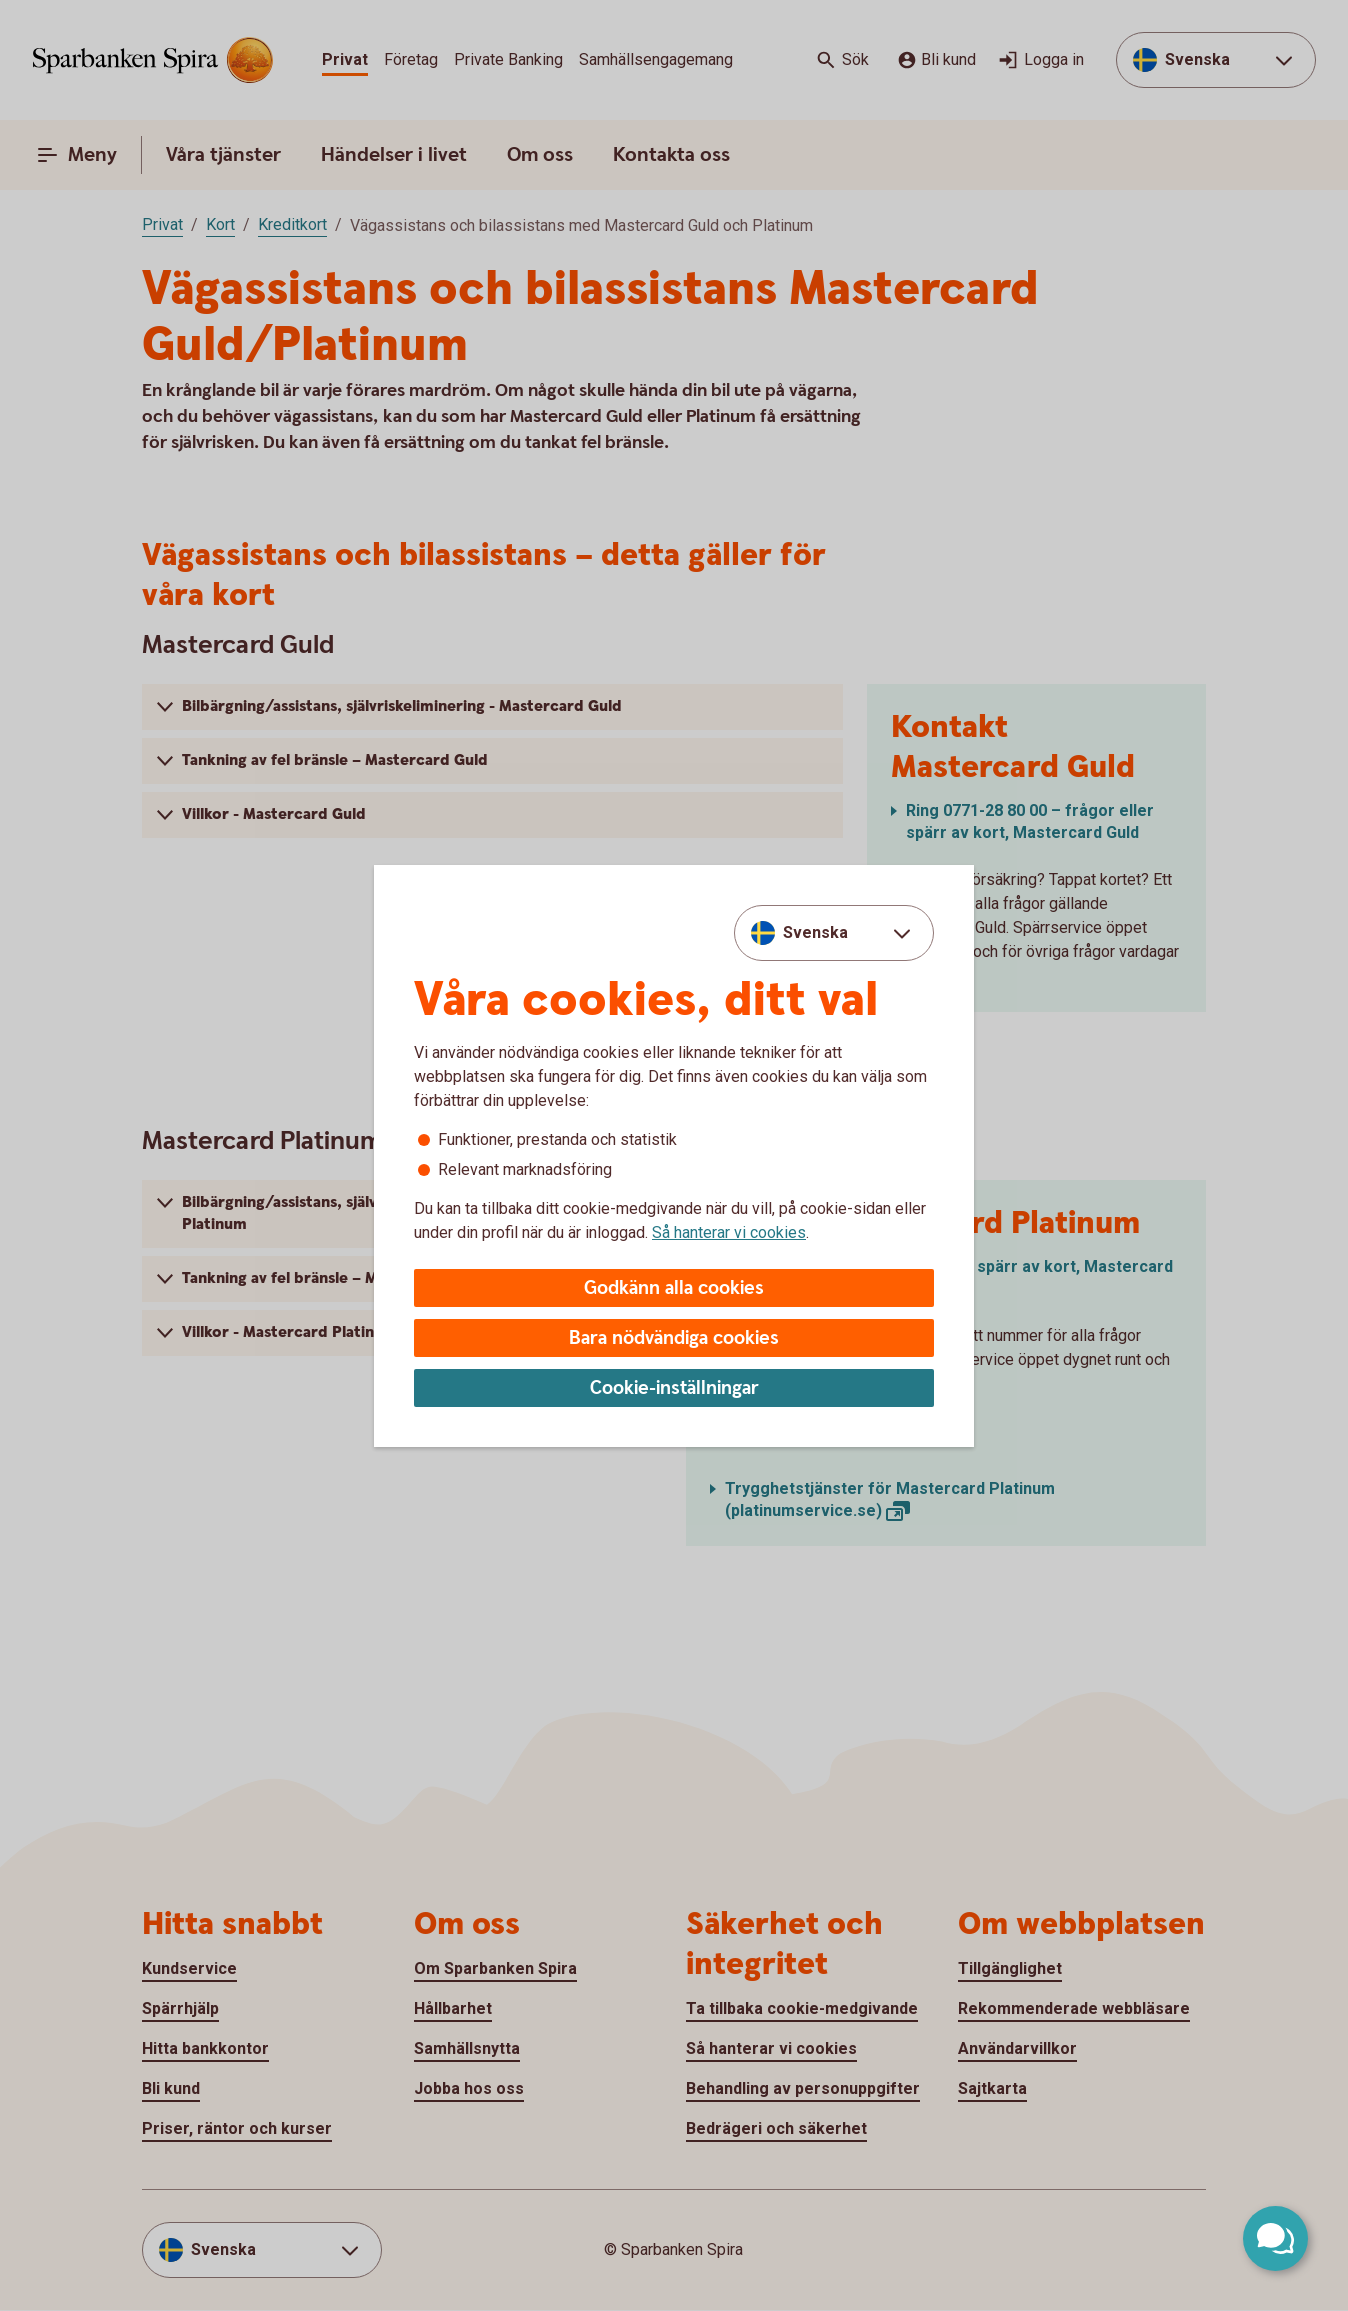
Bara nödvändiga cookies (674, 1338)
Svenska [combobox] (815, 932)
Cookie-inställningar (674, 1388)
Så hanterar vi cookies (729, 1232)
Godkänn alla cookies (674, 1288)
